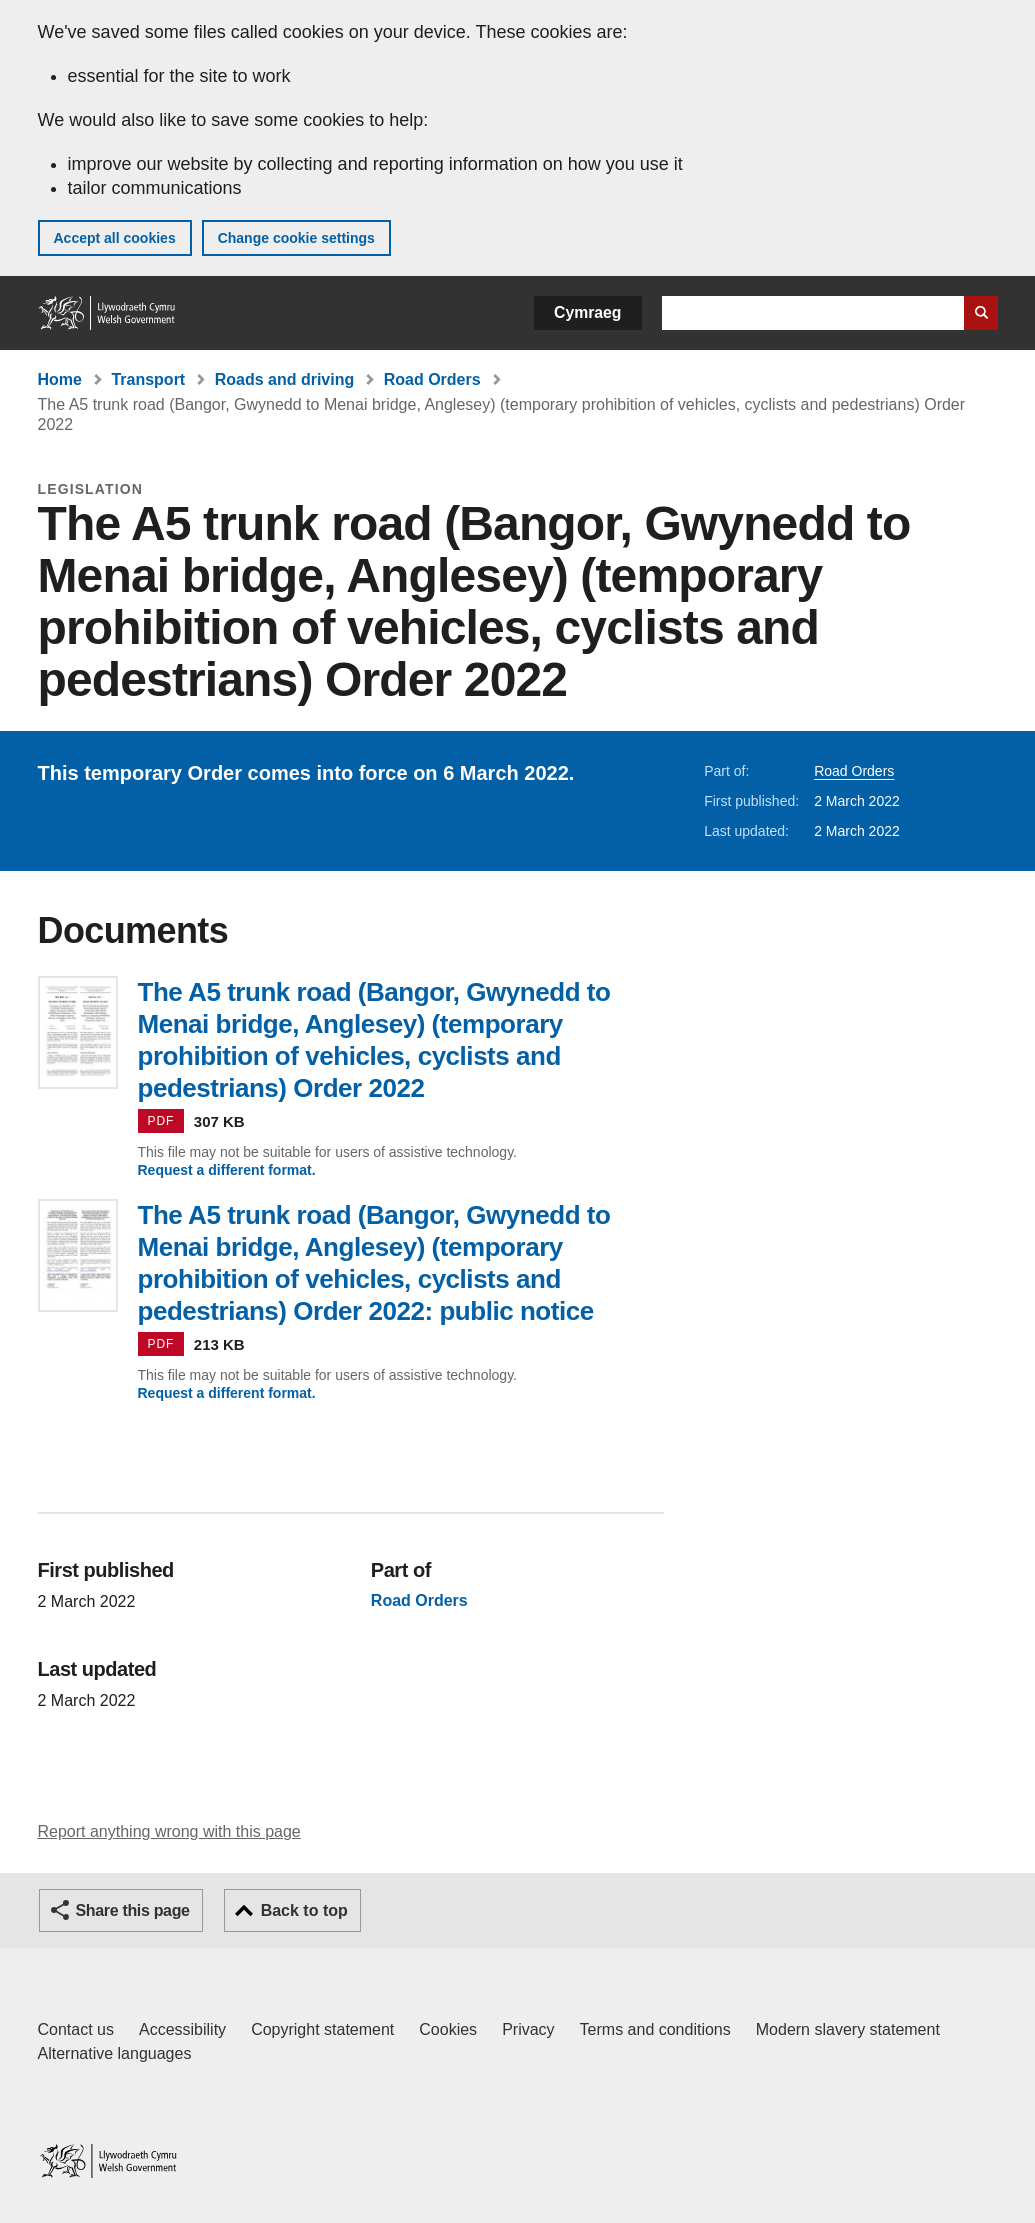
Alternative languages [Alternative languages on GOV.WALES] (115, 2053)
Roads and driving (285, 379)
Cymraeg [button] (587, 312)
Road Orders (432, 379)
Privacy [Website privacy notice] (528, 2029)
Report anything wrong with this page (169, 1831)
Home (60, 379)
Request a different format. (227, 1170)
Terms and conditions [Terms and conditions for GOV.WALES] (655, 2029)
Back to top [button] (304, 1910)
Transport (148, 379)
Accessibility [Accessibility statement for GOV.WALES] (182, 2029)
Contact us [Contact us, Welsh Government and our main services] (76, 2029)
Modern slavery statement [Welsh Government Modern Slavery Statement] (848, 2029)
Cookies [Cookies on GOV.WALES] (448, 2029)
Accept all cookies (115, 238)
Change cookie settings (296, 238)
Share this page (133, 1910)
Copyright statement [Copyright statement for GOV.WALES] (322, 2029)
